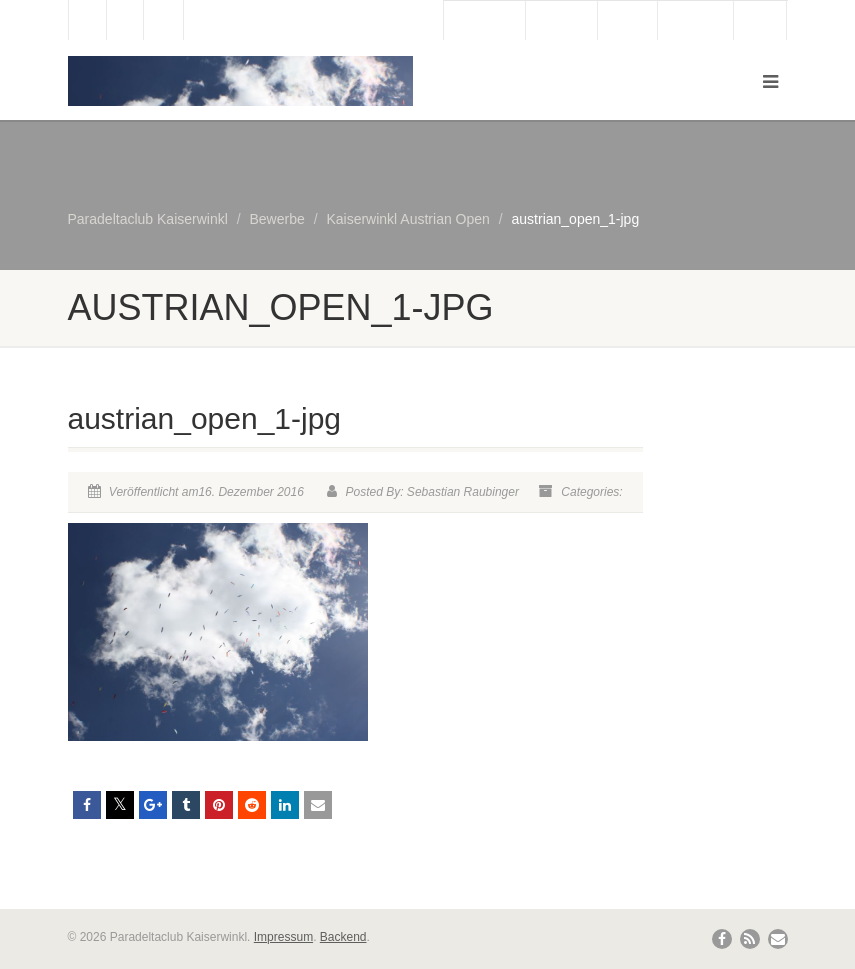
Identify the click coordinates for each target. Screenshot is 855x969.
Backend (343, 937)
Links (760, 21)
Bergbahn (695, 21)
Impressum (283, 937)
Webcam (561, 21)
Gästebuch (484, 21)
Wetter (627, 21)
